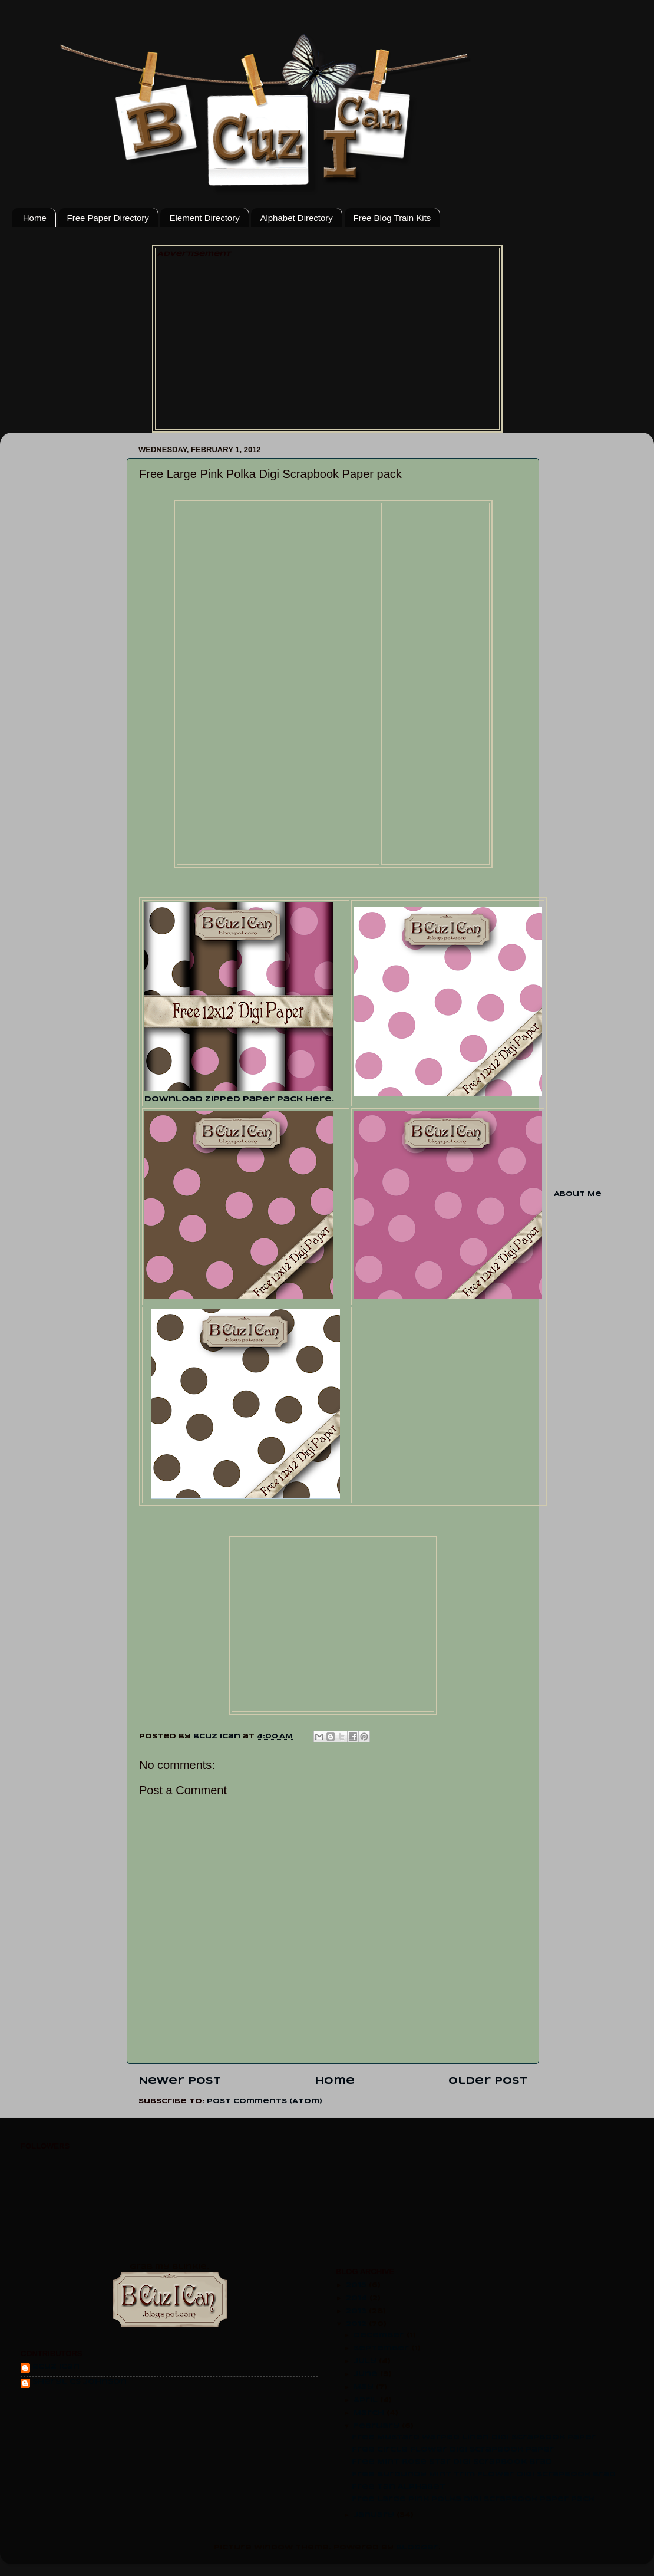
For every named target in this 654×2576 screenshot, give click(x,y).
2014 (357, 2298)
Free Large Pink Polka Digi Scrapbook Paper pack (473, 2499)
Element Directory (204, 218)
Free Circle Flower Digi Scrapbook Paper (453, 2450)
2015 (357, 2285)
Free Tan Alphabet (398, 2487)
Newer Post (179, 2081)
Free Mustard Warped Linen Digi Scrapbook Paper (474, 2437)
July (366, 2361)
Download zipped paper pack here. (239, 1099)
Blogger (417, 2548)
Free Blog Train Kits (392, 218)
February (378, 2426)
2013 (357, 2311)
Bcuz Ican (56, 2367)
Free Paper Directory (108, 218)
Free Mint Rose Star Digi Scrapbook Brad (452, 2462)
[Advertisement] (327, 341)
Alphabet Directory (296, 218)
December (380, 2335)
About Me (578, 1194)
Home (35, 218)
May (365, 2387)
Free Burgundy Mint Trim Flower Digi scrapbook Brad (484, 2475)
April (367, 2400)
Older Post (487, 2081)
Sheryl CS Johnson (79, 2382)
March (370, 2413)
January (375, 2515)
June (367, 2374)
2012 (357, 2324)
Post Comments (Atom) (264, 2101)
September (382, 2348)
